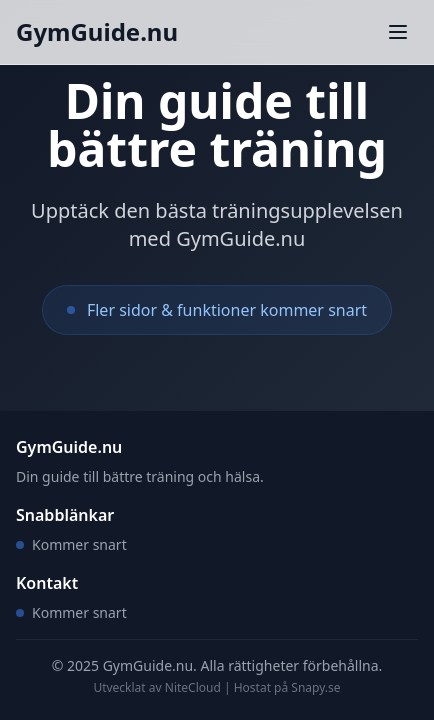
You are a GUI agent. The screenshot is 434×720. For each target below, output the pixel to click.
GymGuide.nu (97, 31)
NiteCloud (193, 687)
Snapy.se (315, 687)
